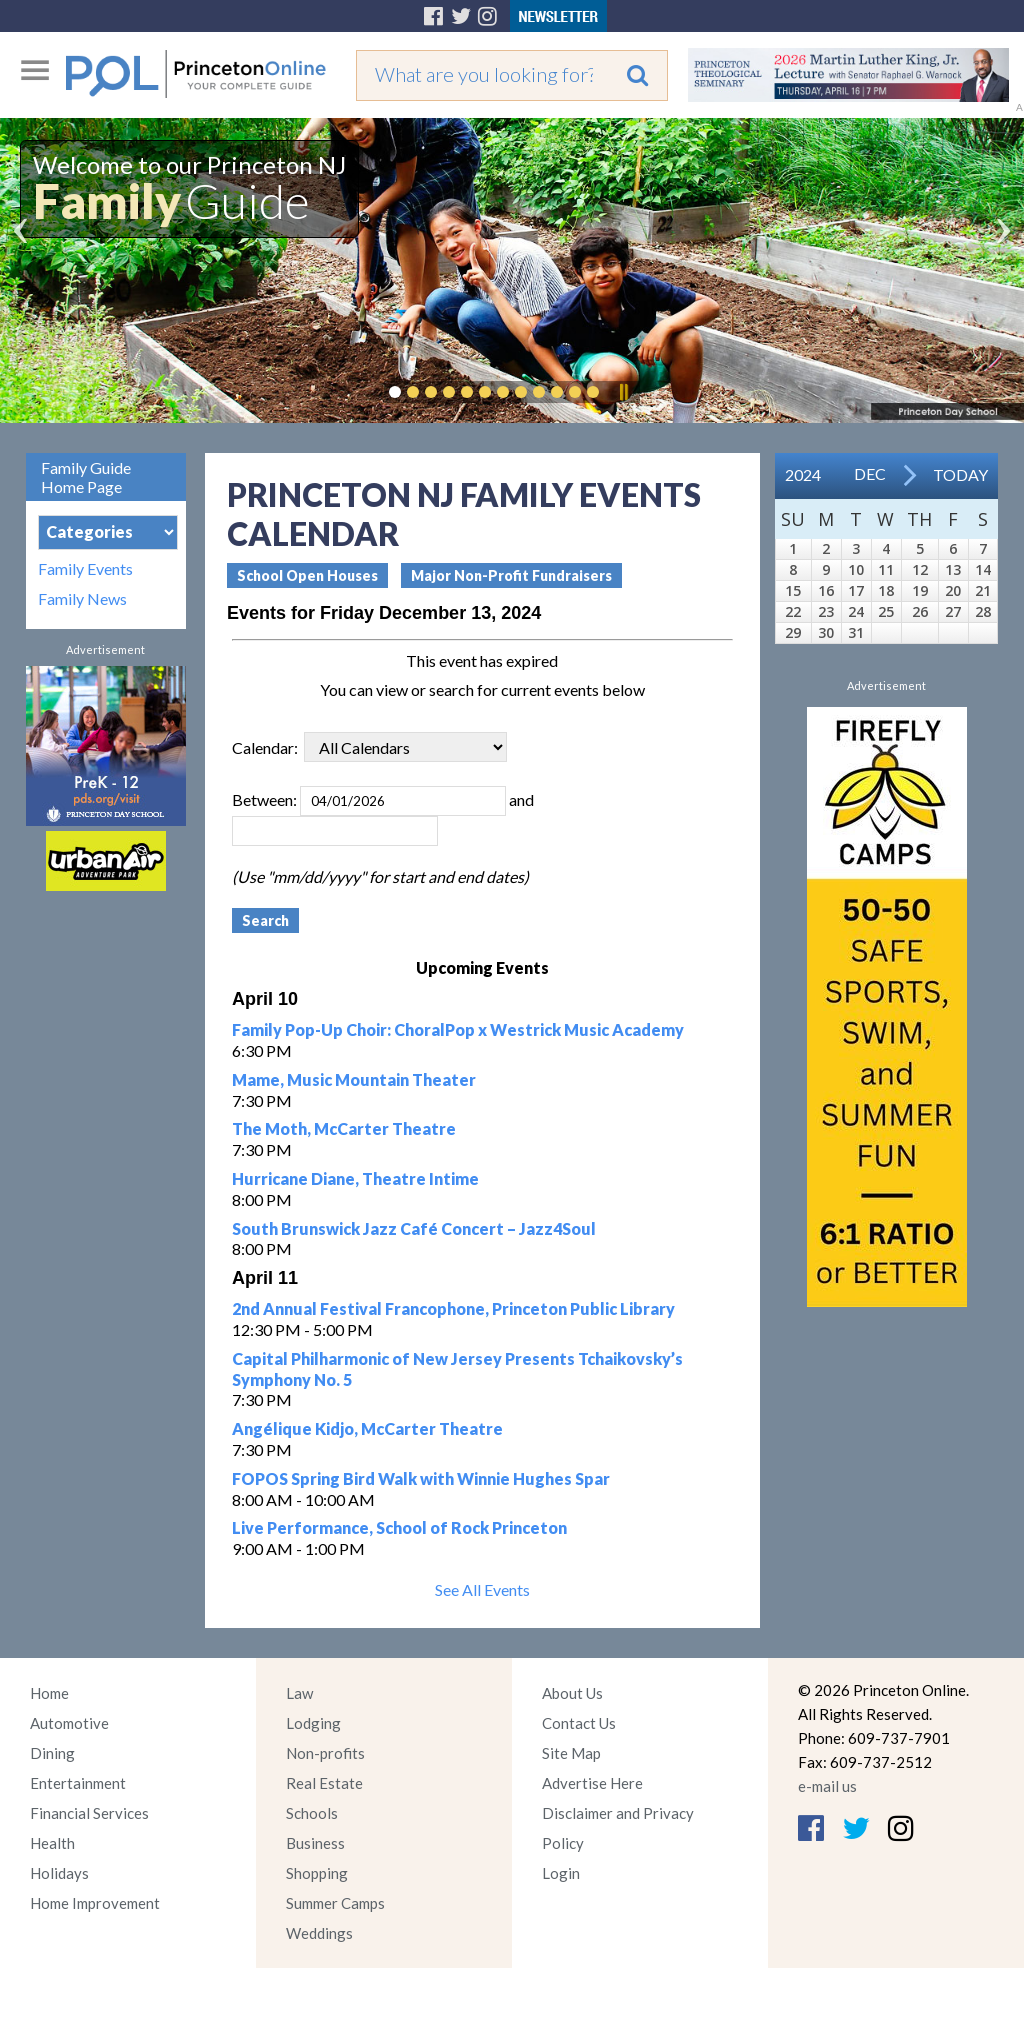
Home (49, 1693)
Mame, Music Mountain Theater (354, 1079)
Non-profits (325, 1753)
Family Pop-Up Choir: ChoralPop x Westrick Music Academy (458, 1029)
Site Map (571, 1753)
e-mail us (827, 1786)
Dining (52, 1753)
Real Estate (324, 1783)
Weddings (319, 1933)
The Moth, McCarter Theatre (344, 1128)
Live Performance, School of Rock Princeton (399, 1527)
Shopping (317, 1873)
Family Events (85, 569)
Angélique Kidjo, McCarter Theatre (367, 1428)
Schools (312, 1813)
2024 (803, 474)
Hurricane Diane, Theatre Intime (355, 1178)
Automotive (69, 1723)
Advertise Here (592, 1783)
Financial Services (89, 1813)
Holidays (59, 1873)
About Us (572, 1693)
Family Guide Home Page (86, 477)
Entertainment (78, 1783)
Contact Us (579, 1723)
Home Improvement (95, 1903)
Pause (623, 392)
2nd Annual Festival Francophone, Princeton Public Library (453, 1308)
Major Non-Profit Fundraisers (511, 575)
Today (960, 474)
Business (315, 1843)
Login (561, 1873)
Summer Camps (335, 1903)
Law (299, 1693)
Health (52, 1843)
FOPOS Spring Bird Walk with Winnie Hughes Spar (421, 1478)
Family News (82, 599)
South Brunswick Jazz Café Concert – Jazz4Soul (414, 1228)
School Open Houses (307, 575)
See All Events (482, 1589)
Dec (870, 473)
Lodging (313, 1723)
